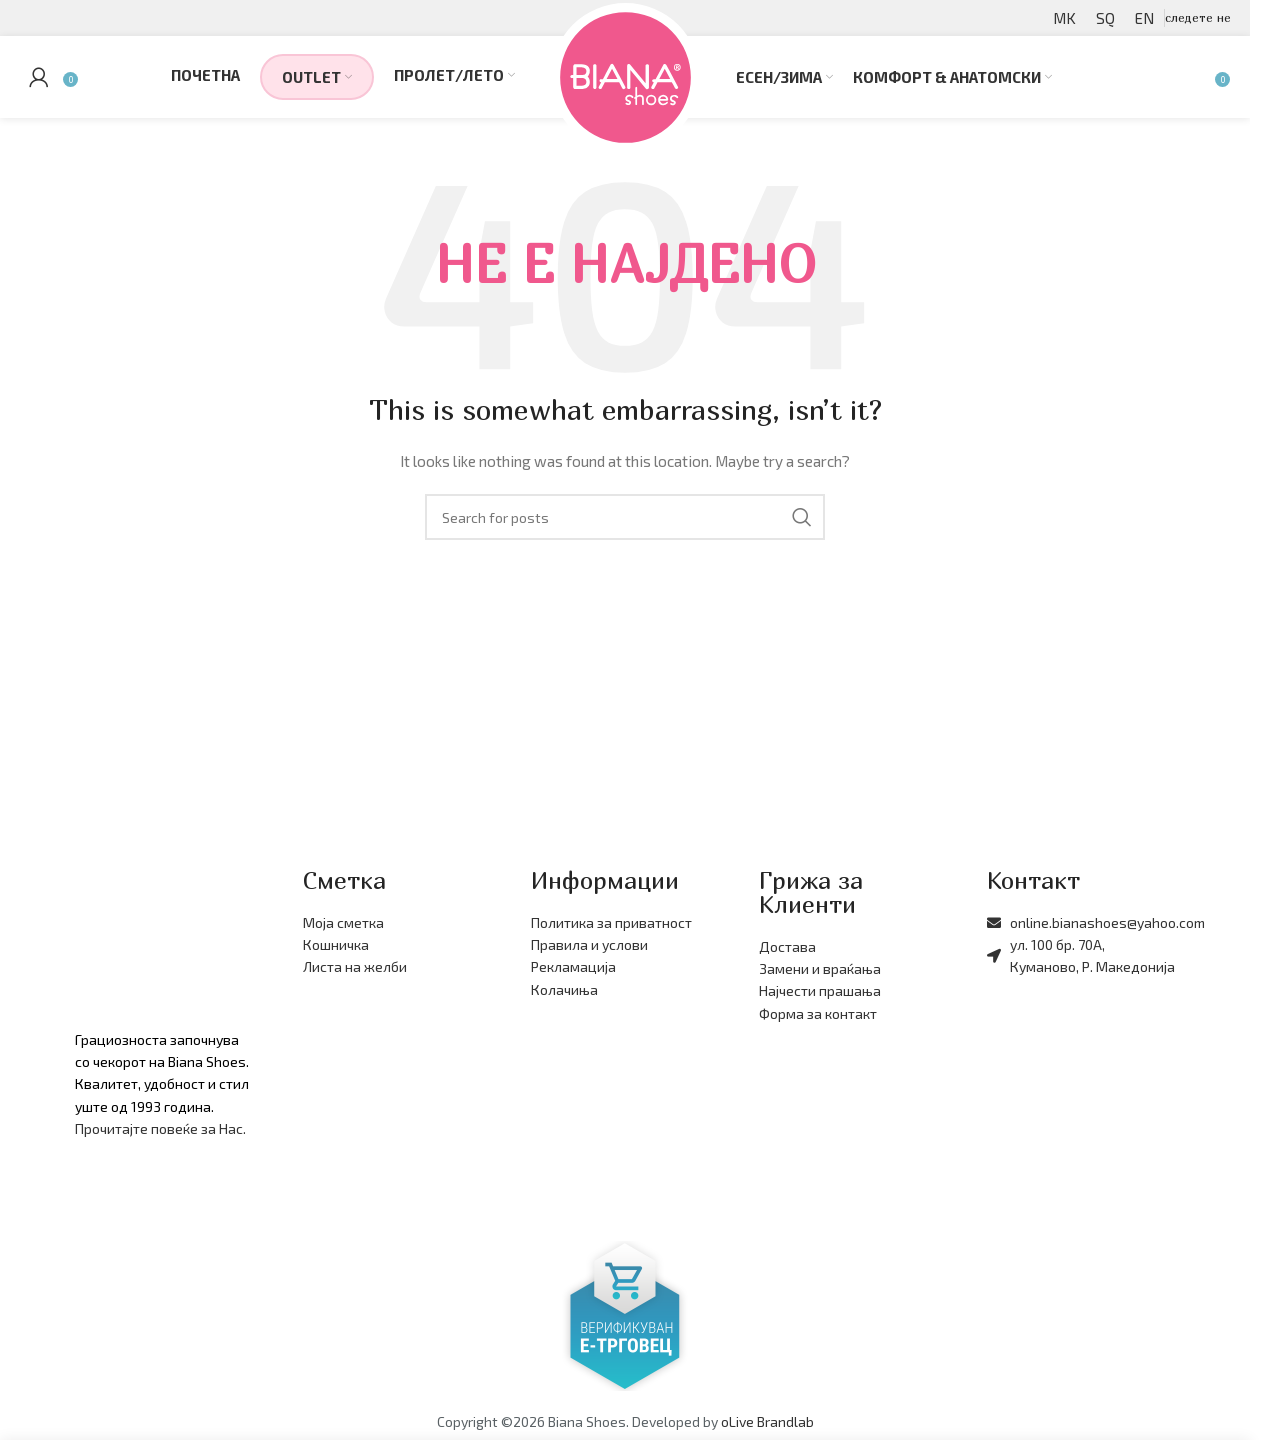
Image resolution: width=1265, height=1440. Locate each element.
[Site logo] (625, 82)
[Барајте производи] (1201, 85)
